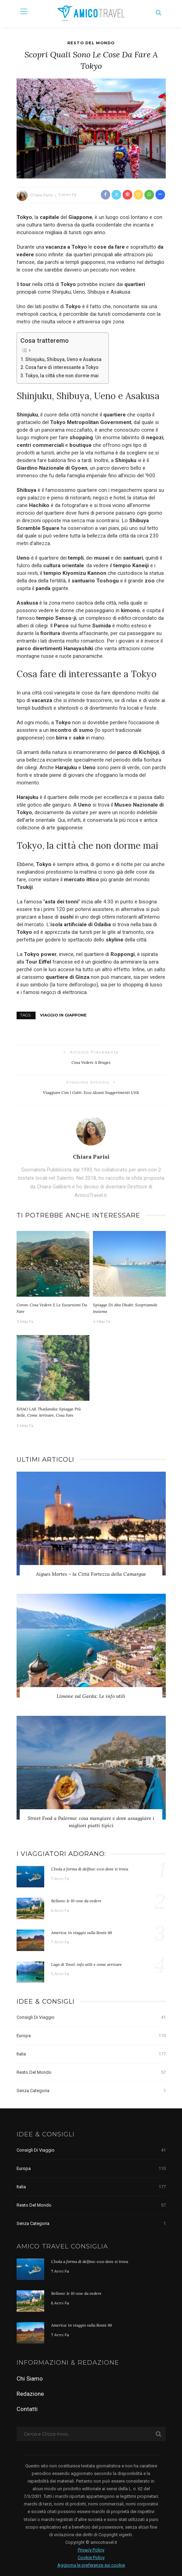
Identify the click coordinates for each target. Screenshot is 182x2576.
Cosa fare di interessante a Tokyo (61, 367)
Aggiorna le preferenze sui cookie (91, 2565)
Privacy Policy (91, 2549)
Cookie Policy (91, 2557)
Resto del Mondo (91, 42)
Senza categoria (91, 2091)
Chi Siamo (30, 2378)
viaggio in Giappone (63, 1015)
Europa (91, 2036)
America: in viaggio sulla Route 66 (81, 1932)
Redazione (30, 2393)
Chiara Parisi (41, 194)
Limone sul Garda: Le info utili (91, 1696)
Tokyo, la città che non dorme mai (62, 375)
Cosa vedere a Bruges (91, 1062)
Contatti (27, 2408)
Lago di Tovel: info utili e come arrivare (86, 1964)
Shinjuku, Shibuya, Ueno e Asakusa (63, 359)
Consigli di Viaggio (91, 2017)
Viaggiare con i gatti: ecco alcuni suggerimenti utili (91, 1092)
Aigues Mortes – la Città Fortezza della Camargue (91, 1574)
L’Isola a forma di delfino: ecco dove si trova (89, 1868)
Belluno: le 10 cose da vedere (76, 1900)
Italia (91, 2054)
